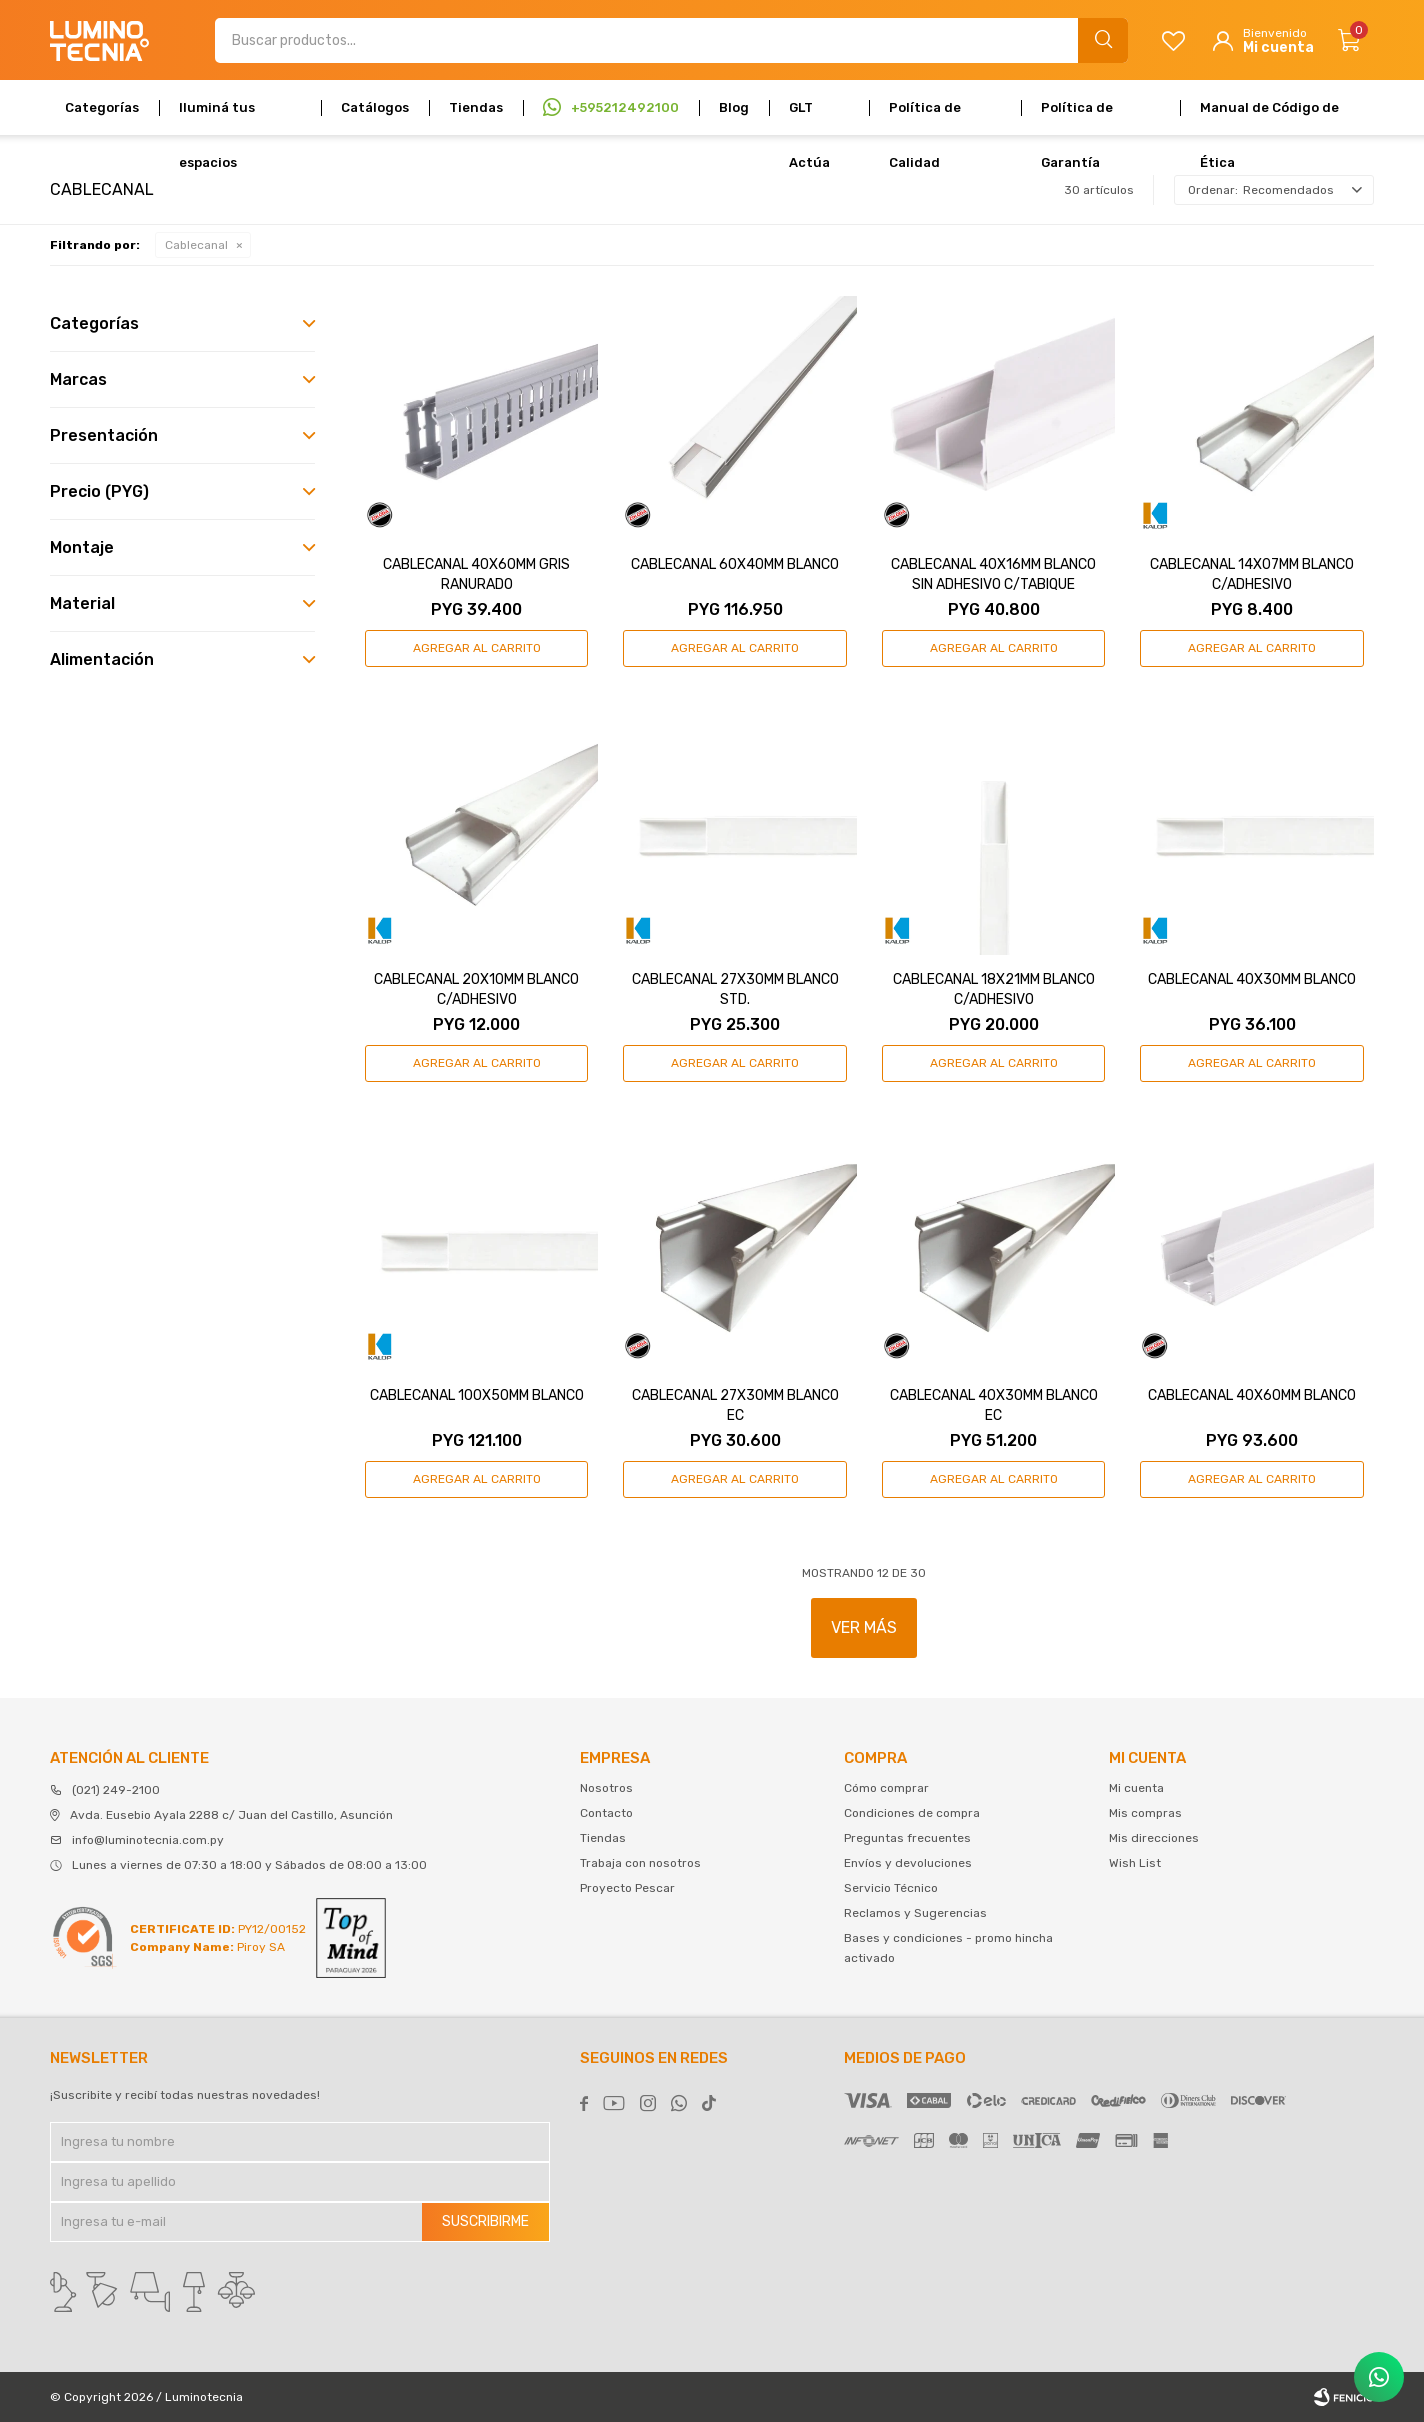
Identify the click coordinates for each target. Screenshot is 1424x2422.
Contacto (606, 1813)
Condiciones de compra (912, 1813)
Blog (734, 107)
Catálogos (375, 107)
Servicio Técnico (891, 1888)
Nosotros (606, 1788)
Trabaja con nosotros (640, 1863)
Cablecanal (196, 245)
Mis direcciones (1154, 1838)
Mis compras (1145, 1813)
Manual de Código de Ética (1269, 117)
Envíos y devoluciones (908, 1863)
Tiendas (476, 107)
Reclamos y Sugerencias (915, 1913)
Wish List (1135, 1863)
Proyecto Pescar (627, 1888)
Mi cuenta (1136, 1788)
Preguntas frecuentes (907, 1838)
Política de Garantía (1077, 117)
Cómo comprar (886, 1788)
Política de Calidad (925, 117)
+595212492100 (625, 107)
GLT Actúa (809, 117)
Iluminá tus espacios (217, 117)
